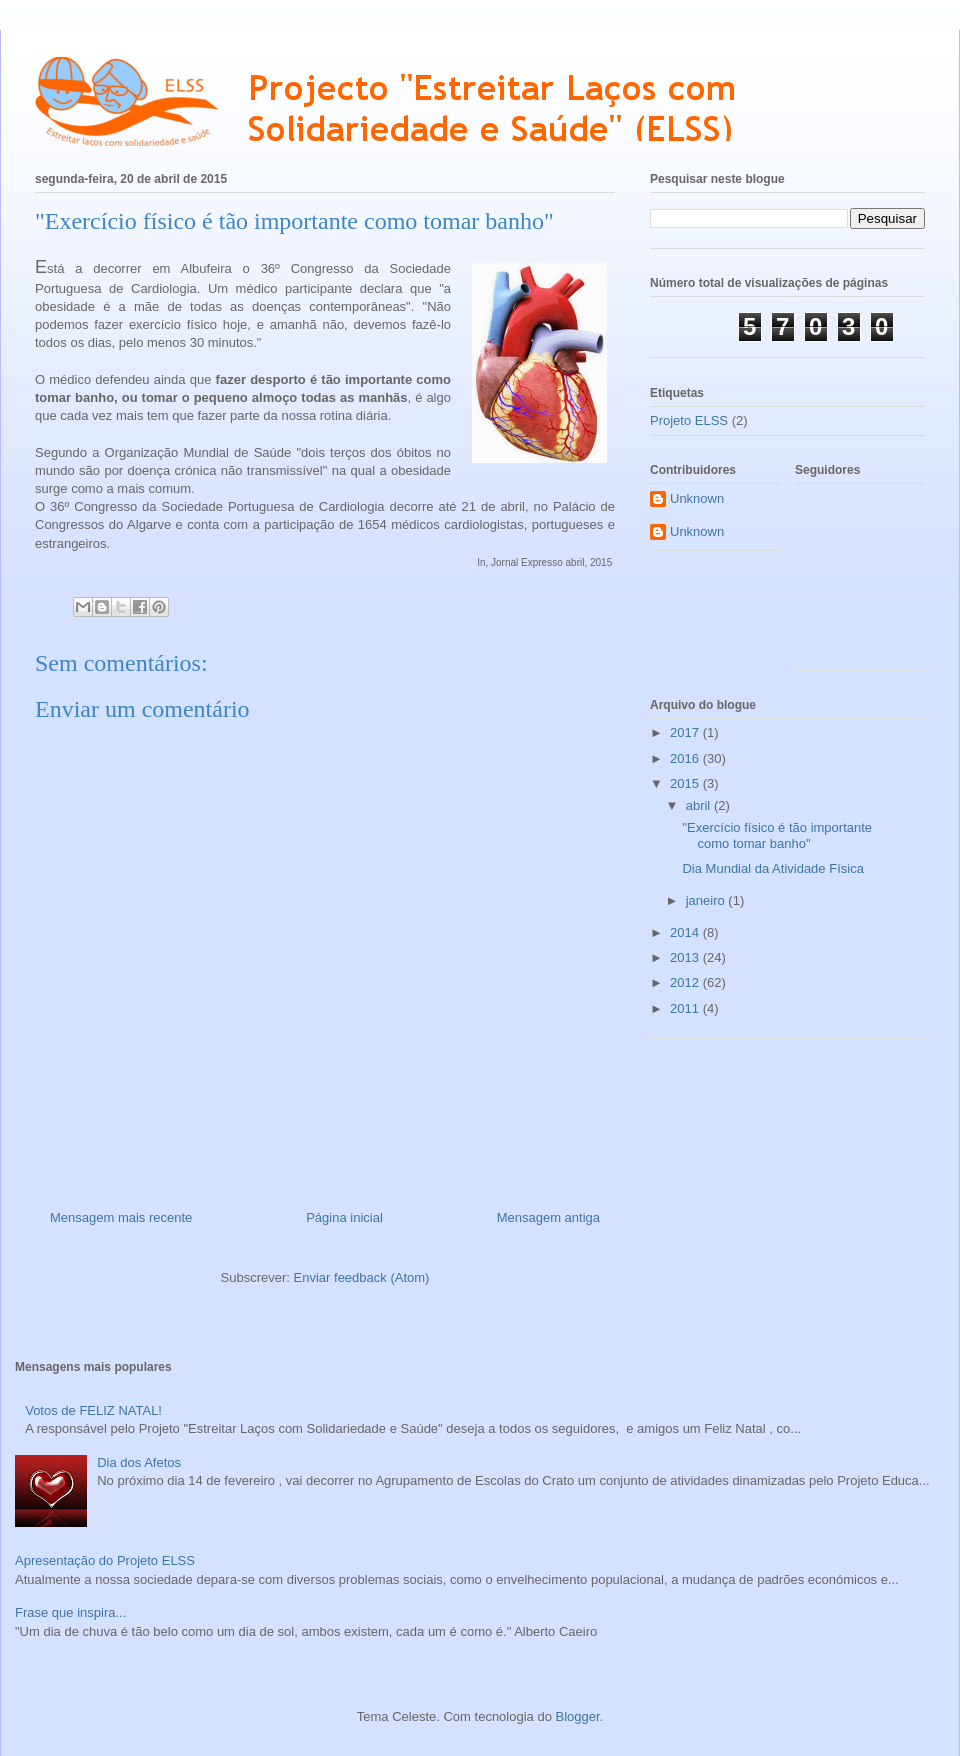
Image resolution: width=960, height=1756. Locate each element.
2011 (686, 1008)
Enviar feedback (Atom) (362, 1277)
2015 (686, 783)
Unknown (697, 498)
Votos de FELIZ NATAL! (93, 1410)
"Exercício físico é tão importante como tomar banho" (777, 835)
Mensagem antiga (548, 1217)
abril (700, 805)
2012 (686, 982)
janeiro (707, 900)
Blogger (578, 1716)
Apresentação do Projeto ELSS (105, 1560)
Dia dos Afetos (139, 1462)
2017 (686, 732)
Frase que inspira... (70, 1612)
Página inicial (344, 1217)
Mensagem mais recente (121, 1217)
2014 (686, 932)
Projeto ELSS (689, 420)
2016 (686, 758)
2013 (686, 957)
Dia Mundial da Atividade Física (772, 868)
